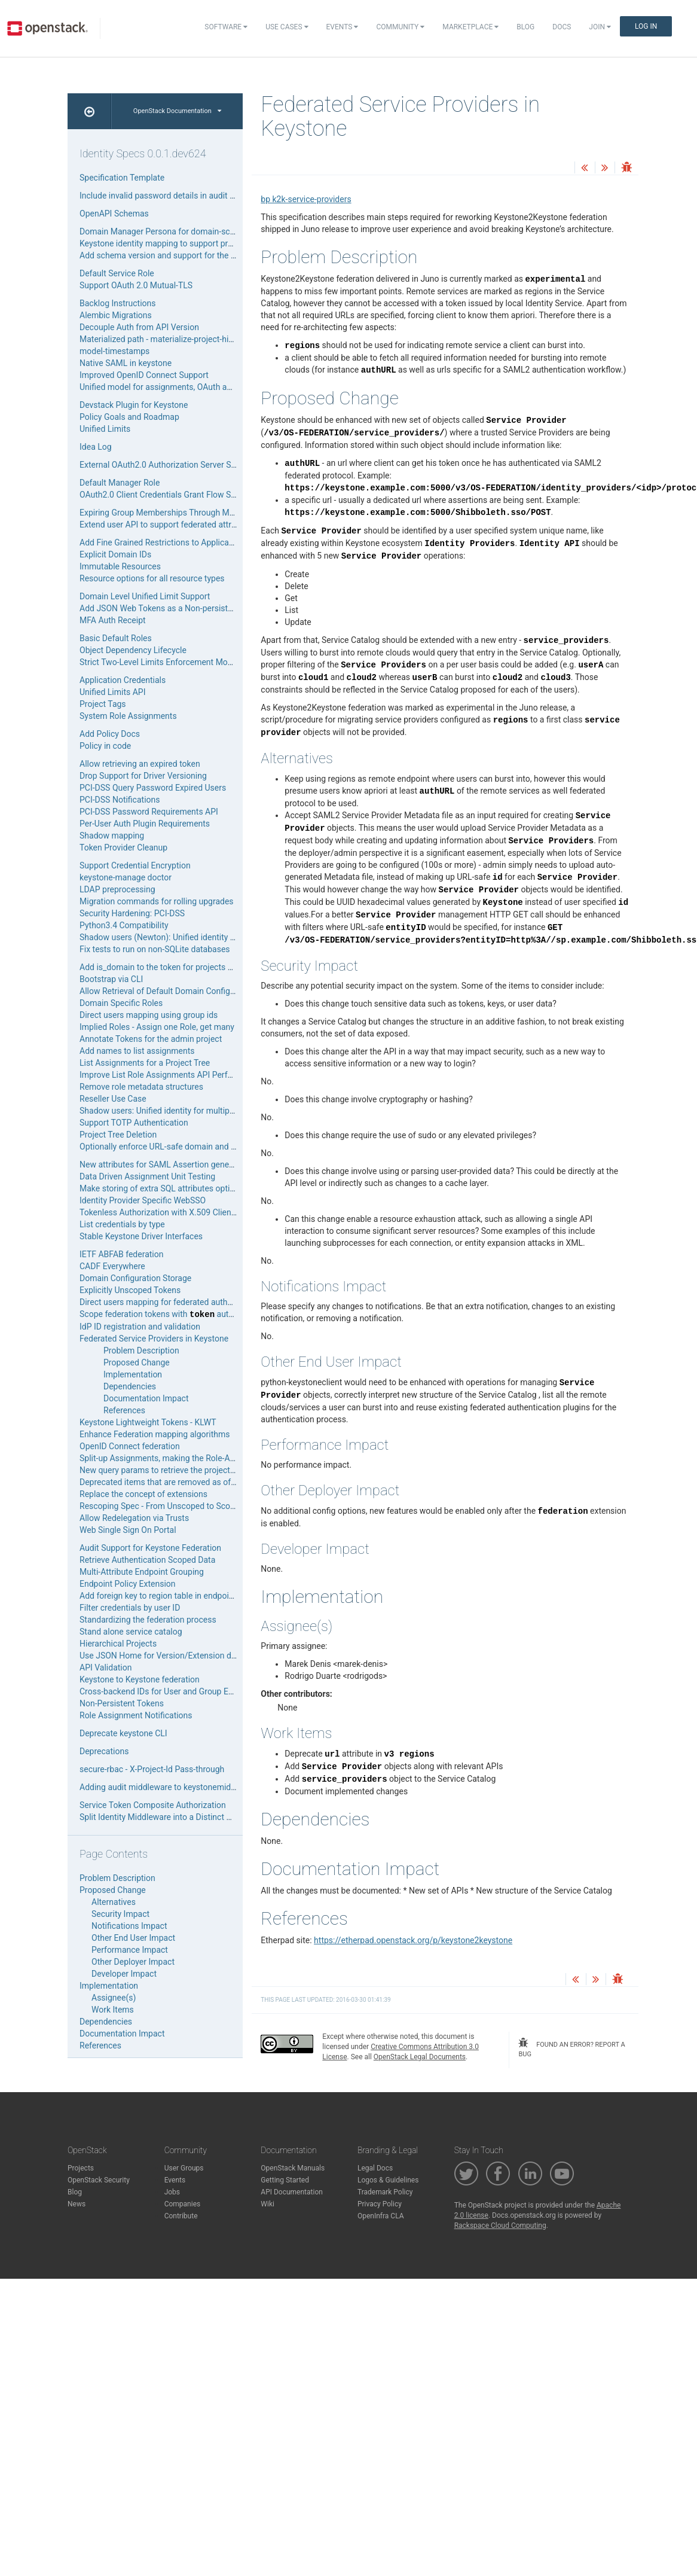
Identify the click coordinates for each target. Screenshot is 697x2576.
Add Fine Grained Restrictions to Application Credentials (184, 542)
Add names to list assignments (137, 1051)
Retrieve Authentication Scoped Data (147, 1560)
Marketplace (470, 27)
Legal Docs (375, 2168)
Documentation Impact (146, 1398)
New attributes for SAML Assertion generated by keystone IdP (194, 1164)
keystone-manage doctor (126, 877)
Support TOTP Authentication (134, 1122)
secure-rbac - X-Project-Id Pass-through (152, 1769)
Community (400, 27)
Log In (646, 26)
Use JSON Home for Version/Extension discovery (171, 1655)
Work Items (112, 2009)
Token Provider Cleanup (123, 847)
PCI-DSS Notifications (120, 799)
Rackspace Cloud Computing (500, 2225)
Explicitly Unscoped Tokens (130, 1290)
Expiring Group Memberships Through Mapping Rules (178, 512)
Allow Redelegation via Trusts (134, 1518)
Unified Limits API (112, 692)
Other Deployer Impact (133, 1962)
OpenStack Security (99, 2180)
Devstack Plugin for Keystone (134, 405)
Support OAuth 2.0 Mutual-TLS (136, 285)
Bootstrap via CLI (111, 979)
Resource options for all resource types (152, 578)
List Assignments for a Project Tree (145, 1063)
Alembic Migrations (116, 315)
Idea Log (96, 447)
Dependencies (129, 1386)
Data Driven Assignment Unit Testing (147, 1176)
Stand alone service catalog (131, 1631)
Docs (561, 27)
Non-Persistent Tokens (122, 1703)
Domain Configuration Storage (135, 1278)
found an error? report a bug (571, 2048)
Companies (182, 2204)
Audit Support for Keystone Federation (150, 1548)
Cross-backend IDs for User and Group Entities (165, 1691)
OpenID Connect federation (130, 1446)
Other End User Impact (133, 1938)
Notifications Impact (129, 1926)
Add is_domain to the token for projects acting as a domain (189, 967)
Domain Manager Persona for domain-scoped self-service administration (214, 231)
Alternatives (113, 1902)
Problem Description (141, 1350)
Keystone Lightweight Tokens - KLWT (148, 1422)
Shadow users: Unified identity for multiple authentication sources (201, 1110)
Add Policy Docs (110, 734)
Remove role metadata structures (141, 1087)
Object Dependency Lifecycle (133, 650)
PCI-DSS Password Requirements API (149, 811)
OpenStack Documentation (177, 111)
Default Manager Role (120, 482)
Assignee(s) (113, 1997)
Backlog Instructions (118, 303)
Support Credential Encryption (135, 865)
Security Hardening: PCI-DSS (132, 913)
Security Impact (120, 1914)
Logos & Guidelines (387, 2180)
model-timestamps (114, 351)
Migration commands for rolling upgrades (157, 901)
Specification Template (122, 177)
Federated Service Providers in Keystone (154, 1338)
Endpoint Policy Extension (128, 1584)
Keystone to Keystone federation (140, 1679)
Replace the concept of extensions (143, 1494)
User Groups (184, 2168)
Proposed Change (136, 1362)
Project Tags (103, 704)
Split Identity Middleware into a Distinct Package (169, 1817)
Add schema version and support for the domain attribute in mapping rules (218, 255)
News (76, 2204)
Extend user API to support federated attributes (167, 524)
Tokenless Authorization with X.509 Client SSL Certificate (185, 1212)
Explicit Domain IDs (115, 554)
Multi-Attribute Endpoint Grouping (142, 1572)
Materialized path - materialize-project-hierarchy (168, 339)
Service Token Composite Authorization (153, 1805)
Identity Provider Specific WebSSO (143, 1200)
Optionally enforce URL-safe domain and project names (182, 1146)
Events (342, 27)
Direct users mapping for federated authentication (172, 1302)
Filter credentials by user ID (130, 1607)
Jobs (172, 2192)
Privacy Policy (379, 2204)
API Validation (106, 1667)
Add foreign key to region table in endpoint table (168, 1596)
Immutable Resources (120, 566)
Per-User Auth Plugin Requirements (145, 823)
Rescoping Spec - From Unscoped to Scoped (162, 1506)
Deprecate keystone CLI (123, 1733)
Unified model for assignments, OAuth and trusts (170, 387)
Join (600, 27)
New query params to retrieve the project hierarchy (173, 1470)
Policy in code (105, 746)
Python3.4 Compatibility (124, 925)
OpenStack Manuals (293, 2168)
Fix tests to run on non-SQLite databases (155, 949)
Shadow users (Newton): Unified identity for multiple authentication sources (220, 937)
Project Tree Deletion (118, 1134)
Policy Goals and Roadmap (129, 417)
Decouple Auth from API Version (139, 327)
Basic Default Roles (116, 638)
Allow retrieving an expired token (140, 764)
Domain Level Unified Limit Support (145, 596)
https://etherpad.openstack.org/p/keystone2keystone (413, 1940)
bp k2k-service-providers (306, 199)
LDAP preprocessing (117, 889)
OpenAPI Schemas (114, 213)
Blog (525, 27)
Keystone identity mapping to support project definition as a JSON (202, 243)
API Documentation (292, 2192)
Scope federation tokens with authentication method (190, 1314)
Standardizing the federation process (148, 1619)
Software (225, 27)
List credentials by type (122, 1224)
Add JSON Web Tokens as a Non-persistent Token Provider (188, 608)
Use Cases (286, 27)
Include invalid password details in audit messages (174, 195)
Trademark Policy (385, 2192)
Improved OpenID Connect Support (144, 375)
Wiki (267, 2204)
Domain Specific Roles (121, 1003)
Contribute (181, 2216)
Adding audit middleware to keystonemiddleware (170, 1787)
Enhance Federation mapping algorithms (155, 1434)
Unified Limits (105, 429)
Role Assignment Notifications (136, 1715)
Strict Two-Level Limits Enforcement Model (159, 662)
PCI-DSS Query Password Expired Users (153, 787)
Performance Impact (129, 1950)
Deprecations (104, 1751)
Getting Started (285, 2180)
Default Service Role (117, 273)
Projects (81, 2168)
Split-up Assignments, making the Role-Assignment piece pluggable (204, 1458)
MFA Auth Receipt (113, 620)
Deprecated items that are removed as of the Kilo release (185, 1482)
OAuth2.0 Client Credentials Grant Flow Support (167, 494)
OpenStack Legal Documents (420, 2057)
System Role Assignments (128, 716)
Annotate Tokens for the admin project (151, 1039)
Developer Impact (124, 1974)
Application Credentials (123, 680)
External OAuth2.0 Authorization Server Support (168, 465)
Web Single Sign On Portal (128, 1530)
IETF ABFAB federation (121, 1254)
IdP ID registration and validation (140, 1326)
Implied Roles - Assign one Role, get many (157, 1027)
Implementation (132, 1374)
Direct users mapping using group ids (149, 1015)
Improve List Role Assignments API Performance (170, 1075)
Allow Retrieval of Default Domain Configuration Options (183, 991)
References (124, 1410)
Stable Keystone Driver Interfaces (141, 1236)
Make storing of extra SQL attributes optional (163, 1188)
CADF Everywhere (112, 1266)
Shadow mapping (112, 835)
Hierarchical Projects (118, 1643)
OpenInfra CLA (380, 2216)
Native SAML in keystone (126, 363)
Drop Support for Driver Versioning (143, 776)
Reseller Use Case (113, 1098)
